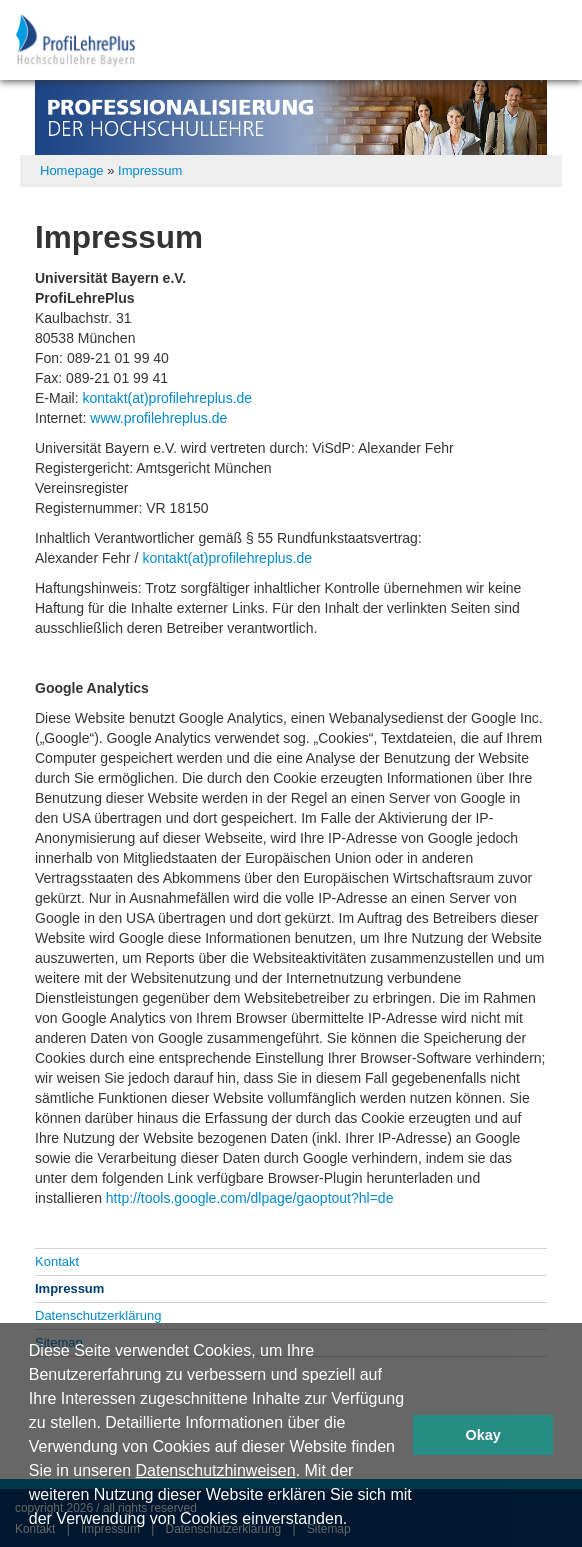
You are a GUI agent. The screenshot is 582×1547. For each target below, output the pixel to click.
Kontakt (57, 1261)
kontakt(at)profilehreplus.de (167, 398)
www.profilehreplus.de (158, 418)
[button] (355, 1521)
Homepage (72, 170)
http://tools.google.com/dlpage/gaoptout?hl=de (250, 1198)
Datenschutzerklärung (98, 1315)
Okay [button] (483, 1435)
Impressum (150, 170)
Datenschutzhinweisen (216, 1470)
